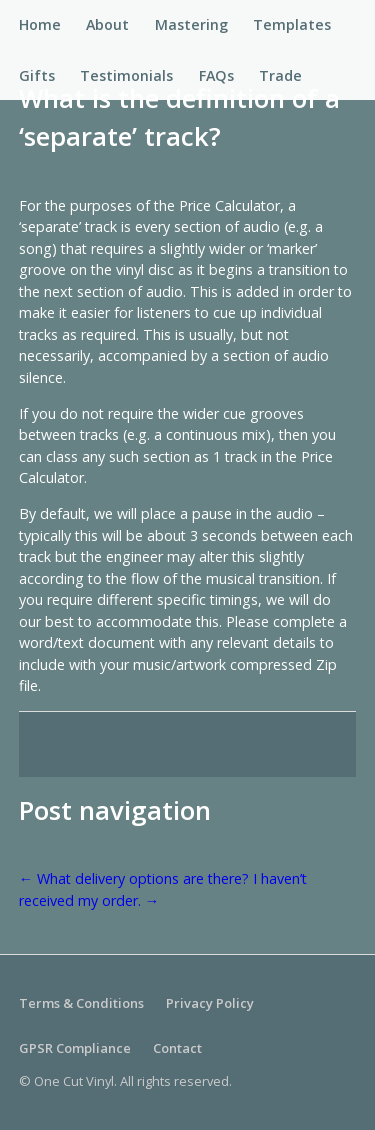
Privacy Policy (210, 1003)
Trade (280, 75)
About (107, 24)
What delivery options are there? (134, 878)
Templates (292, 24)
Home (40, 24)
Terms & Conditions (81, 1003)
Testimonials (126, 75)
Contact (177, 1048)
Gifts (37, 75)
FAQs (216, 75)
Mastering (191, 24)
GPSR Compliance (75, 1048)
